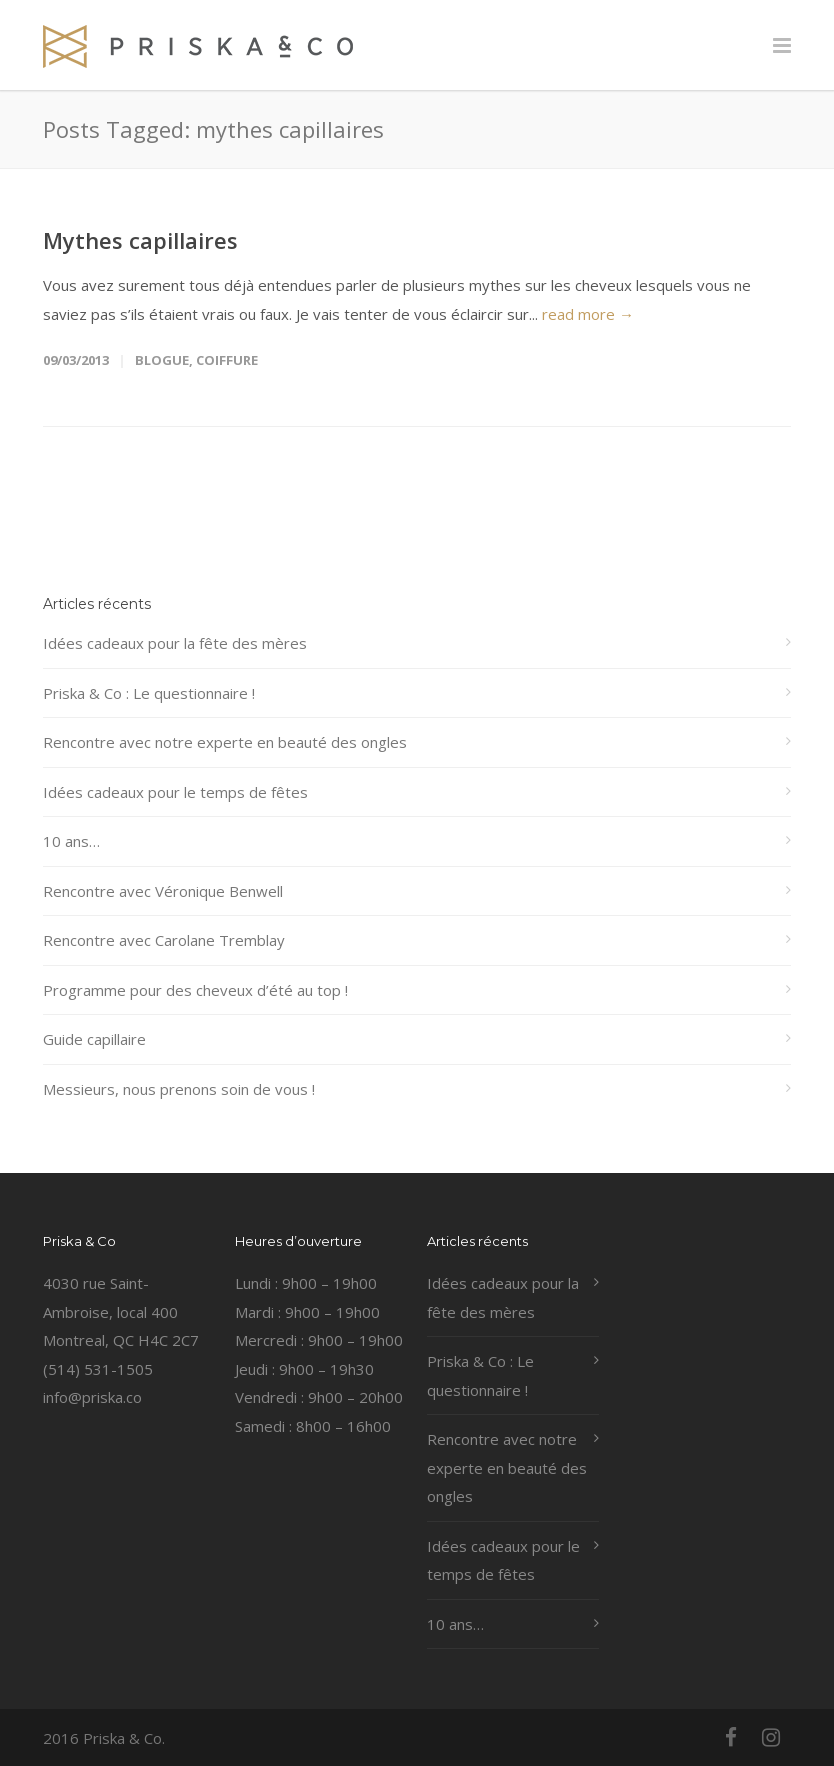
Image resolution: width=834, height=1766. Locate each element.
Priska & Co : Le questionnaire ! (149, 693)
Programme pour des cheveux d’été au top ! (195, 990)
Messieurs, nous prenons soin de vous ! (179, 1089)
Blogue (162, 360)
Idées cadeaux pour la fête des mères (175, 643)
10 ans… (71, 841)
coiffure (227, 360)
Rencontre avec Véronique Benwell (163, 891)
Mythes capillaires (140, 240)
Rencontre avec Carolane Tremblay (164, 940)
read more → (588, 314)
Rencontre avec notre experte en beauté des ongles (225, 742)
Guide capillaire (94, 1039)
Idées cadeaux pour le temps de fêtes (175, 792)
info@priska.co (92, 1397)
